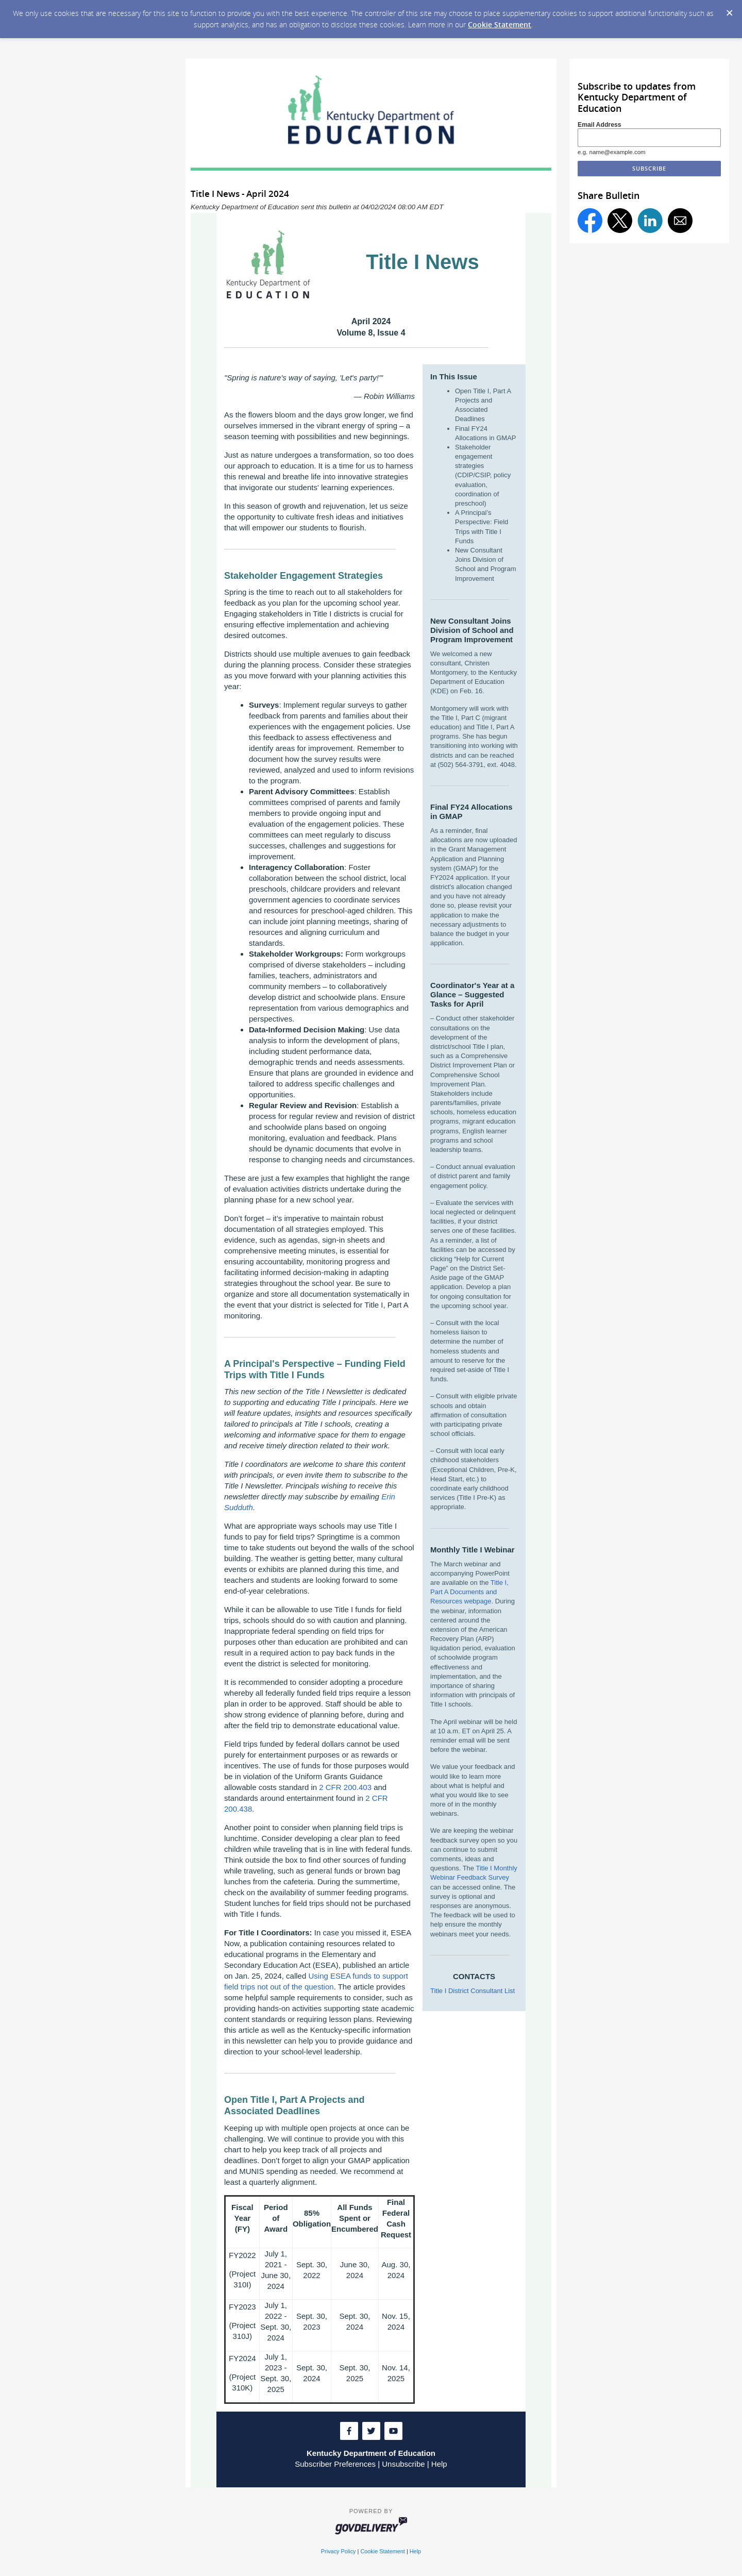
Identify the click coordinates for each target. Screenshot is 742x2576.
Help (439, 2464)
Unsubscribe (403, 2464)
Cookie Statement (499, 24)
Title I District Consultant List (472, 1991)
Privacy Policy (338, 2551)
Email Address (599, 124)
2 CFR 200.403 (345, 1787)
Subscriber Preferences (335, 2464)
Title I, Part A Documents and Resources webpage (469, 1592)
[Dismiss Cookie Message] (729, 10)
